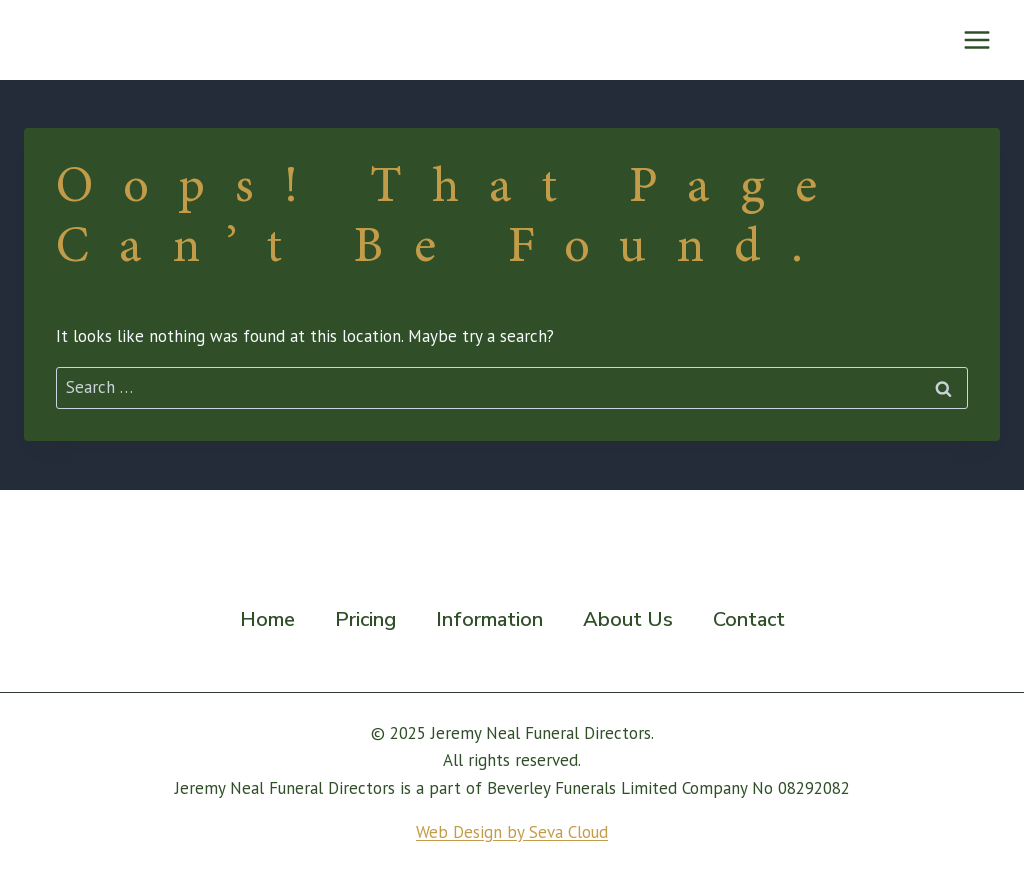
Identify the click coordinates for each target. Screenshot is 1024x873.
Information (489, 619)
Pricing (365, 619)
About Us (628, 619)
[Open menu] (976, 39)
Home (267, 619)
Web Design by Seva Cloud (512, 832)
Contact (749, 619)
